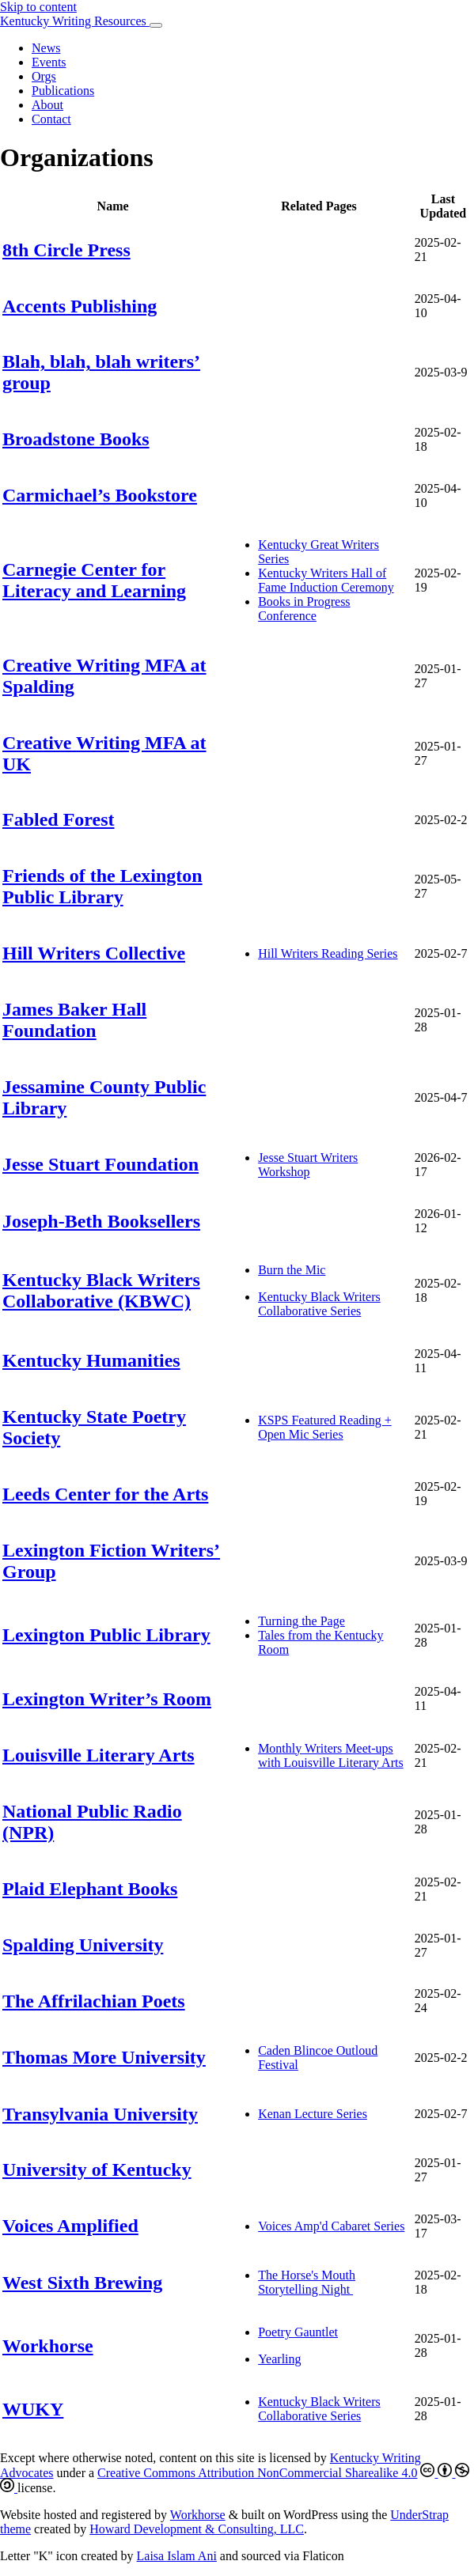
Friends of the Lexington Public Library (102, 886)
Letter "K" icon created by (68, 2556)
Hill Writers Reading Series (327, 953)
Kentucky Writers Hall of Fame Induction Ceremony (326, 580)
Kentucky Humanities (91, 1360)
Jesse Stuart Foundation (100, 1164)
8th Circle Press (66, 250)
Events (49, 62)
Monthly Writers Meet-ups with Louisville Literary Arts (331, 1755)
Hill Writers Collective (93, 953)
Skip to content (38, 6)
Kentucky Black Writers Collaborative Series (319, 1304)
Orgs (44, 76)
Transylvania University (100, 2114)
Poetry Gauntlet (298, 2332)
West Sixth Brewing (82, 2282)
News (46, 48)
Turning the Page (301, 1621)
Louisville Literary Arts (98, 1755)
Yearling (279, 2359)
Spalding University (82, 1945)
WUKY (32, 2409)
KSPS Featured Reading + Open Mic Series (325, 1427)
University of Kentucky (96, 2169)
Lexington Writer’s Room (106, 1699)
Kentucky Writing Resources (75, 21)
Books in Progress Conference (304, 608)
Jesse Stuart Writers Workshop (308, 1164)
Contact (51, 119)
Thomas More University (104, 2057)
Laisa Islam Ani (177, 2556)
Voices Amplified (70, 2225)
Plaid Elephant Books (89, 1888)
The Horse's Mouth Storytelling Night (306, 2282)
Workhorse (47, 2346)
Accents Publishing (79, 306)
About (47, 105)
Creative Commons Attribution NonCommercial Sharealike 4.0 (257, 2473)
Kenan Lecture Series (312, 2113)
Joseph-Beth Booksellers (101, 1221)
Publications (63, 90)
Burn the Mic (291, 1270)
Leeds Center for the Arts (105, 1494)
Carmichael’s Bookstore (99, 495)
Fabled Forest (58, 819)
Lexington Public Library (106, 1635)
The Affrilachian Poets (93, 2001)
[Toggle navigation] (156, 25)
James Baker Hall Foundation (74, 1020)
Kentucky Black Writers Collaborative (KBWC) (101, 1290)
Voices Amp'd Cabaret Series (331, 2226)
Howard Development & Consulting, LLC (196, 2529)
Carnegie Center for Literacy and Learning (94, 580)
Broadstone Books (76, 439)
